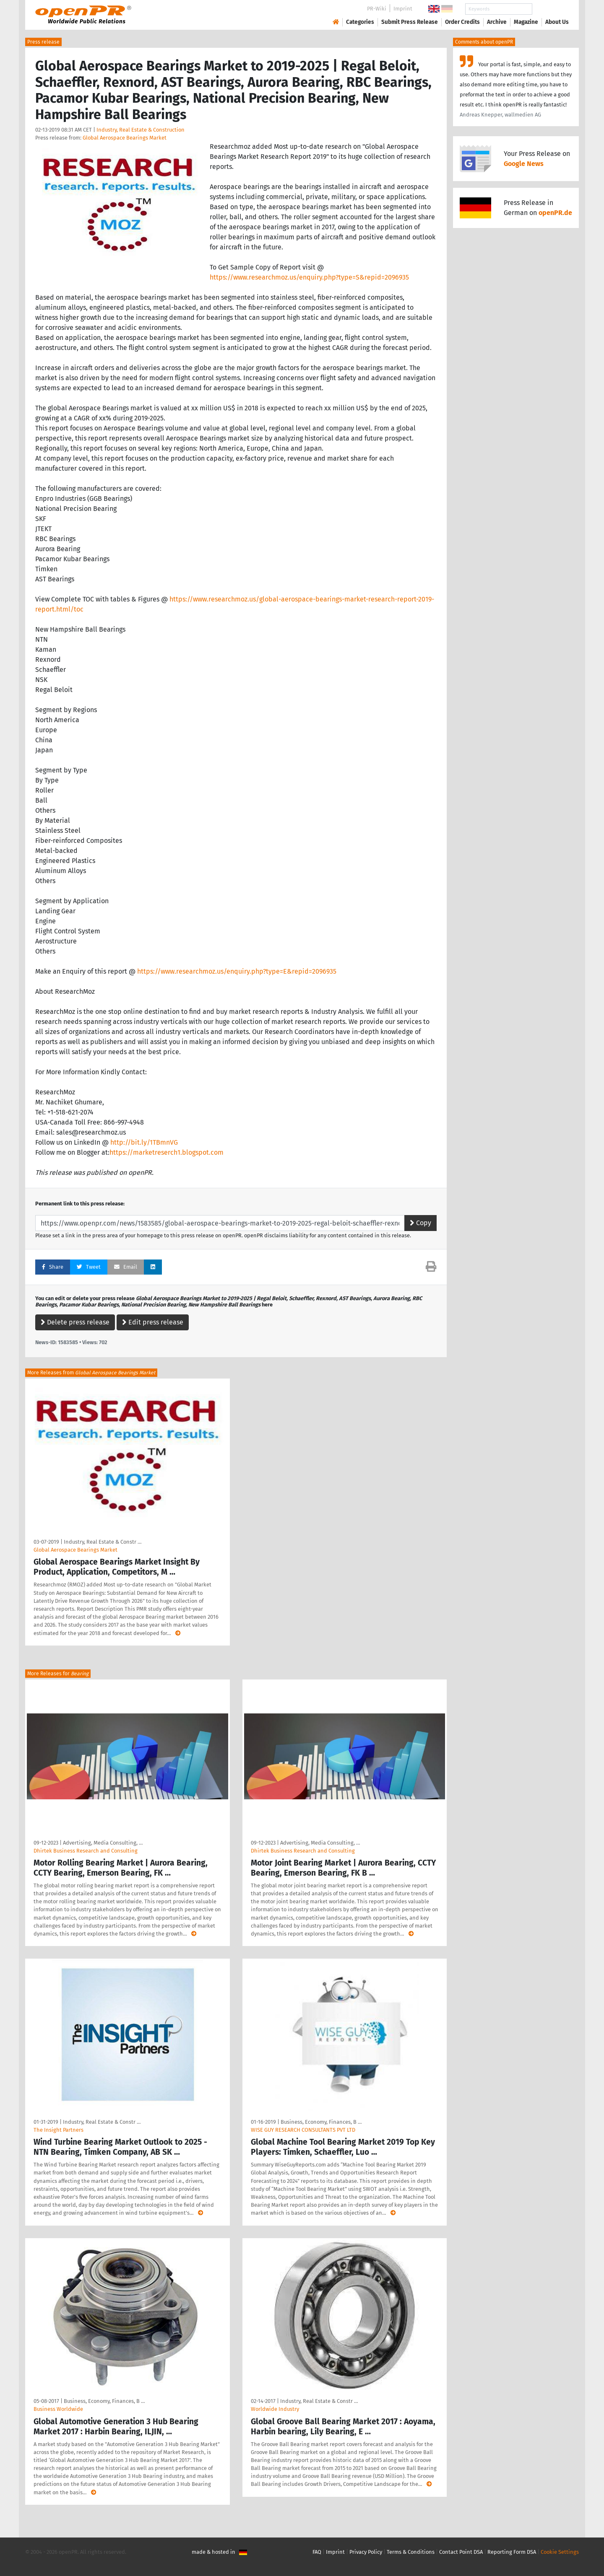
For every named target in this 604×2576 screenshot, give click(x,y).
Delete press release (75, 1322)
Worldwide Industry (275, 2409)
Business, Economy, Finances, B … (321, 2122)
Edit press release (152, 1322)
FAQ (316, 2552)
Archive (497, 22)
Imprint (402, 8)
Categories (360, 22)
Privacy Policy (365, 2552)
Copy (420, 1223)
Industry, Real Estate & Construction (140, 130)
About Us (557, 22)
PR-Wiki (376, 8)
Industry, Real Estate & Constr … (102, 1542)
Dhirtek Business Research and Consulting (86, 1851)
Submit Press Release (409, 22)
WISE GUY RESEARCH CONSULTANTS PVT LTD (303, 2130)
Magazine (526, 22)
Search (550, 9)
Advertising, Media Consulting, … (103, 1843)
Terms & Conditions (411, 2552)
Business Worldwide (58, 2409)
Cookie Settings (560, 2552)
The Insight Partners (58, 2130)
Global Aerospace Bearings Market (125, 138)
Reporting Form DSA (511, 2552)
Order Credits (462, 22)
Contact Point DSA (461, 2552)
